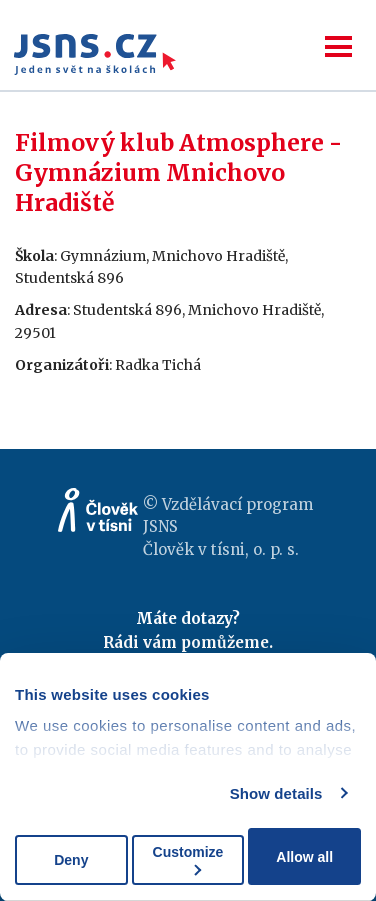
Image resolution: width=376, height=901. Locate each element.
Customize (188, 859)
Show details (276, 793)
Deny (71, 860)
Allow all (304, 857)
